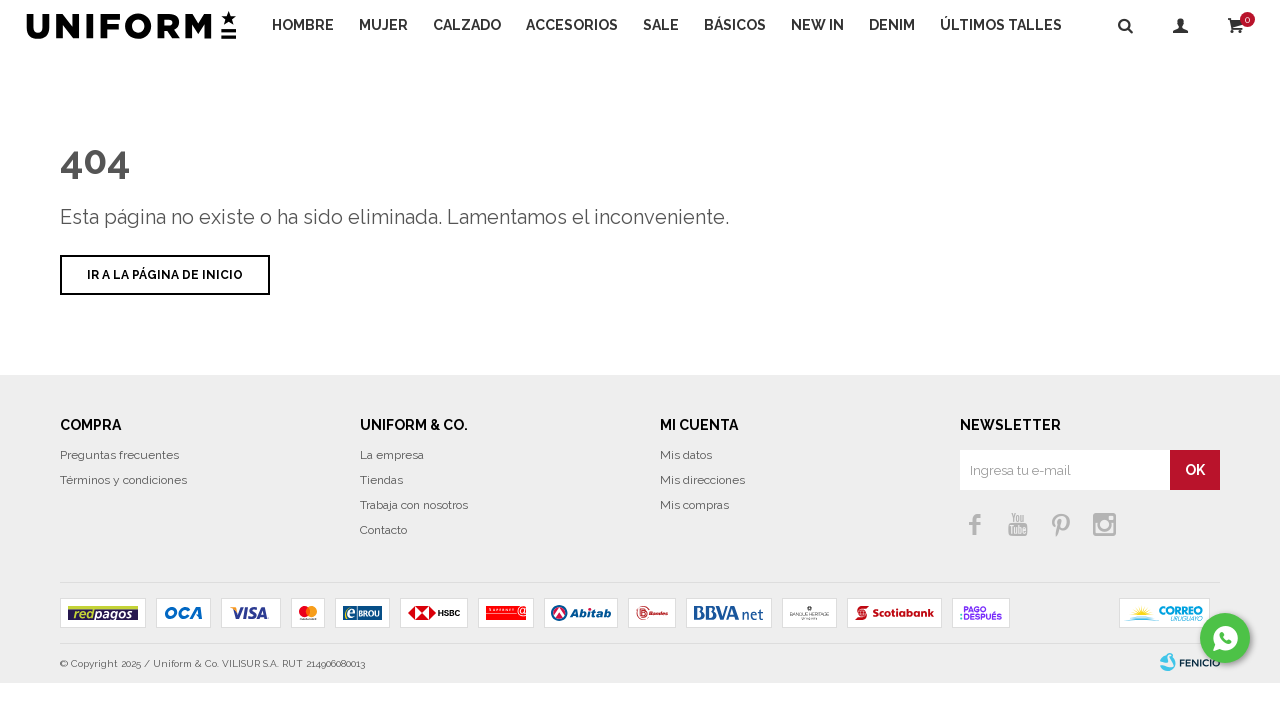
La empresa (392, 495)
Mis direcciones (702, 520)
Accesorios (572, 25)
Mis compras (694, 545)
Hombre (303, 25)
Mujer (383, 25)
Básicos (735, 25)
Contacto (383, 570)
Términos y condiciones (123, 520)
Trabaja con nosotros (414, 545)
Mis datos (686, 495)
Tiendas (381, 520)
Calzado (467, 25)
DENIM (892, 25)
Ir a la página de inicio (165, 315)
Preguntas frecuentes (119, 495)
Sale (661, 25)
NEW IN (817, 25)
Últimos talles (1001, 25)
